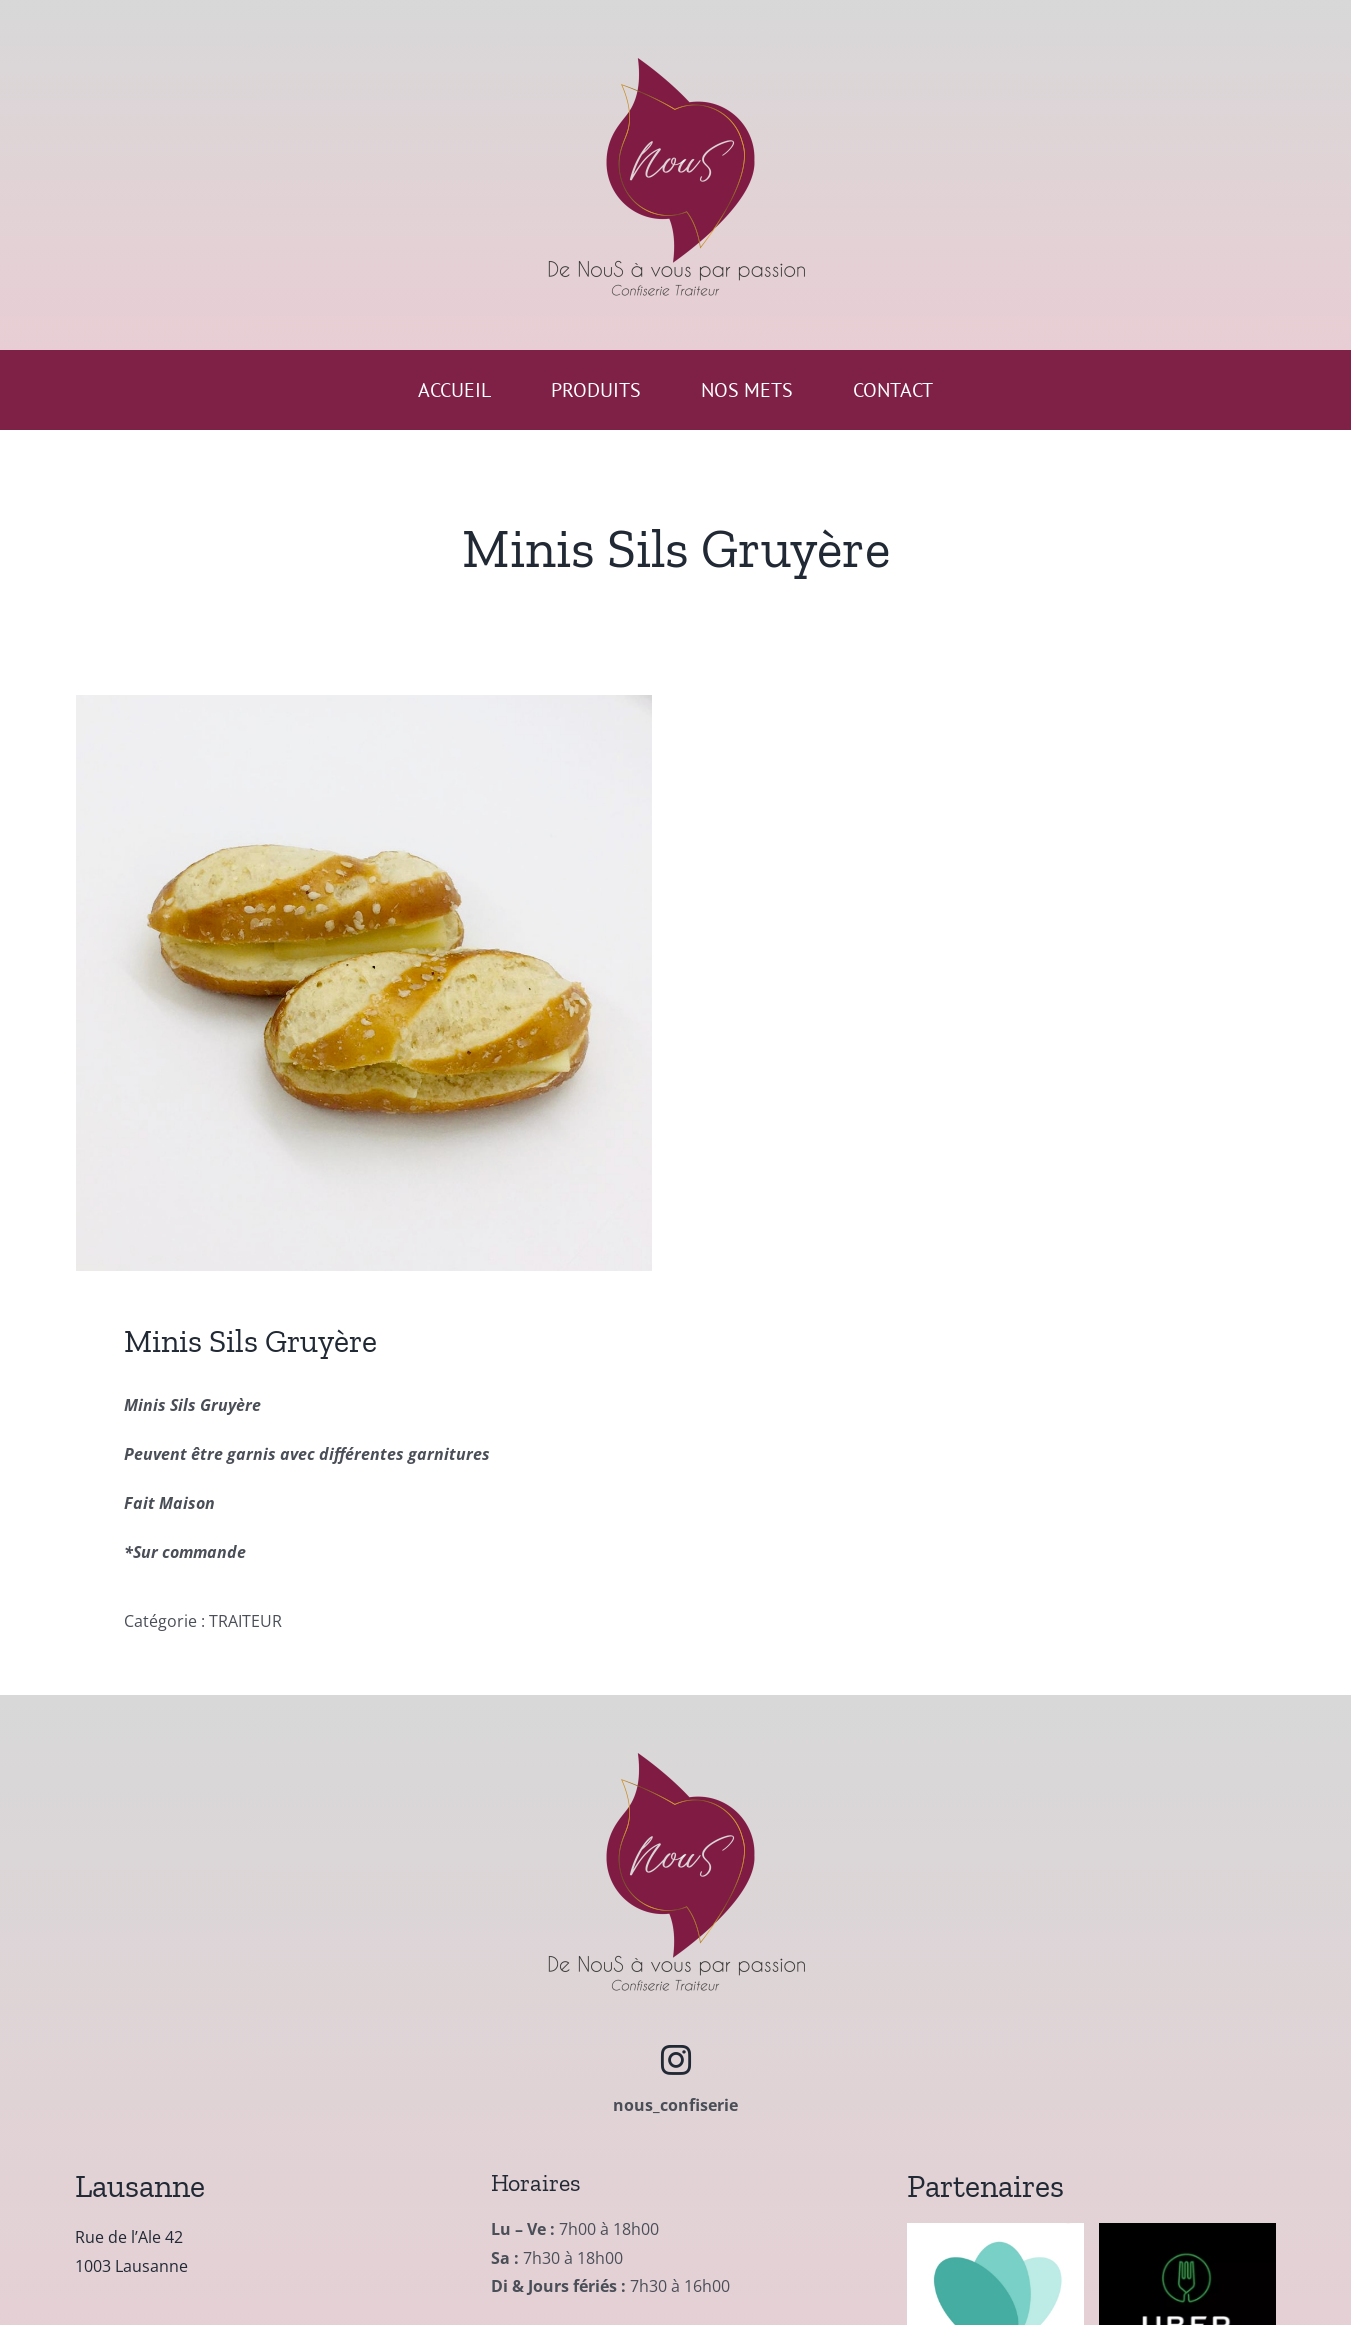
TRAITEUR (245, 1621)
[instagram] (676, 2060)
